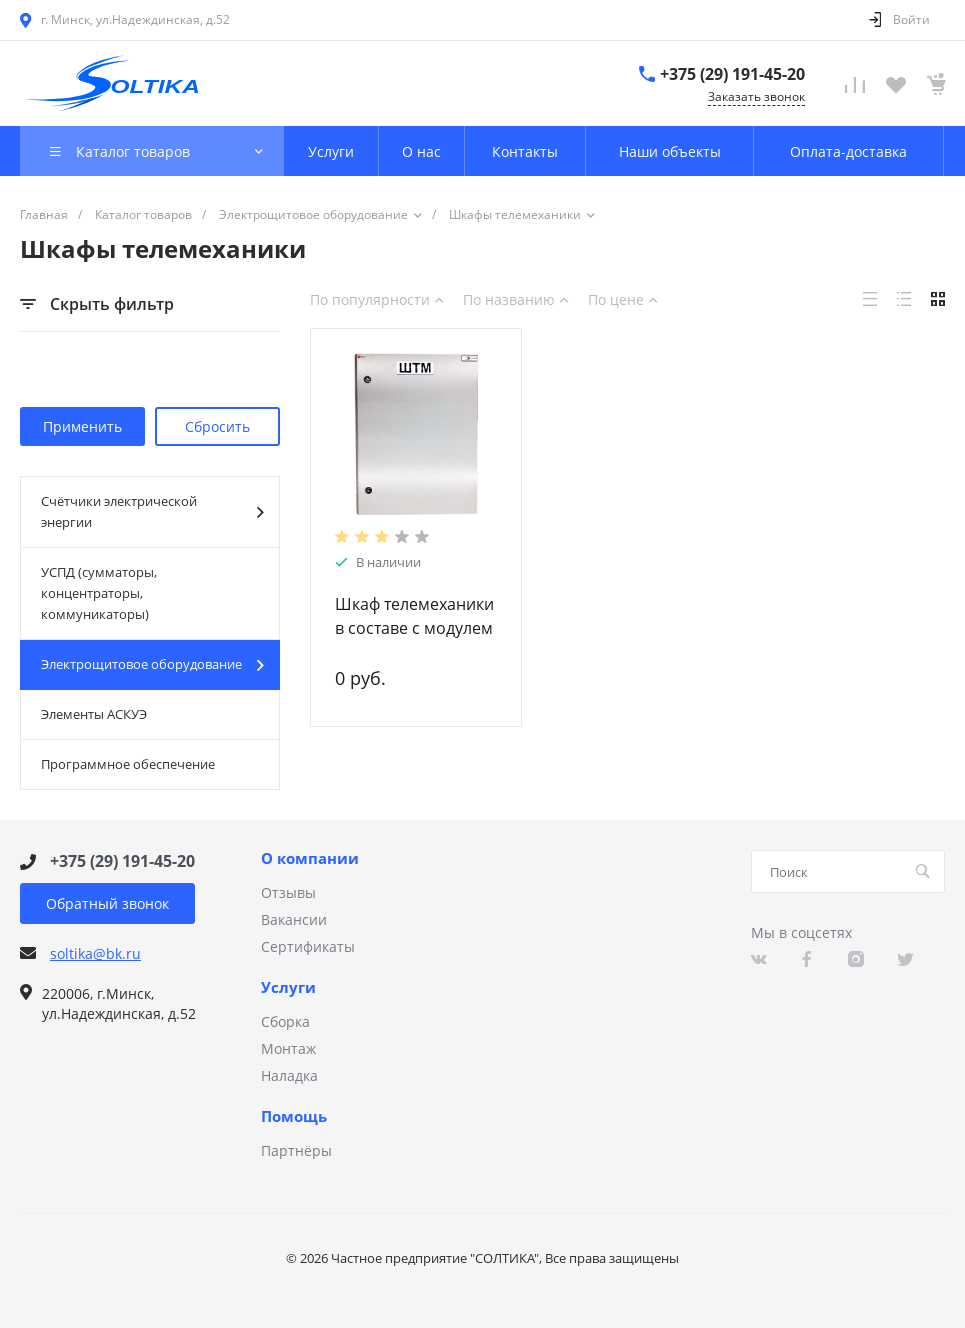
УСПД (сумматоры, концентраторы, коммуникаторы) (99, 593)
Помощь (294, 1117)
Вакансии (294, 919)
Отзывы (288, 892)
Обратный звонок (107, 903)
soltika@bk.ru (95, 953)
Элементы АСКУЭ (94, 714)
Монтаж (288, 1048)
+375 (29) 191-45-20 (732, 74)
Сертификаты (308, 946)
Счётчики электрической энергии (152, 511)
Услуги (288, 988)
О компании (310, 859)
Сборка (285, 1021)
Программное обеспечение (128, 764)
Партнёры (296, 1150)
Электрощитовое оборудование (152, 664)
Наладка (289, 1075)
